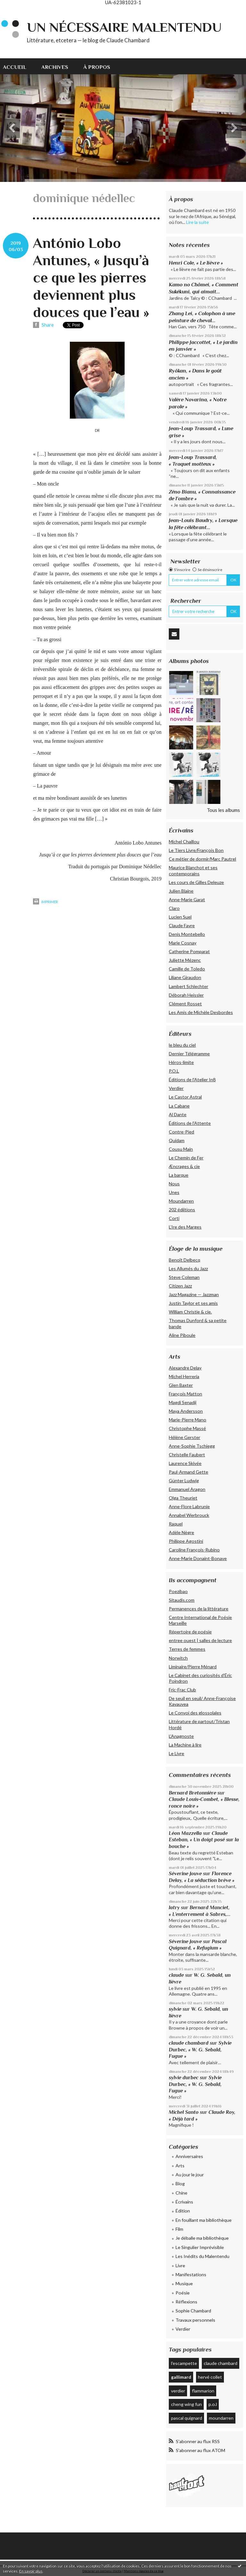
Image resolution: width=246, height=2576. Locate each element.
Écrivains (184, 2201)
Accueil (14, 67)
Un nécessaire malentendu (124, 27)
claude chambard (189, 2043)
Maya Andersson (186, 1411)
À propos (96, 67)
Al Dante (177, 1114)
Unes (174, 1192)
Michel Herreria (184, 1376)
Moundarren (181, 1201)
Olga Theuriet (183, 1498)
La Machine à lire (185, 1744)
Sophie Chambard (193, 2310)
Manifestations (191, 2274)
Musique (184, 2283)
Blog (180, 2183)
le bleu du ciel (182, 1045)
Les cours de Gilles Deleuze (196, 882)
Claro (174, 908)
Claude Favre (182, 925)
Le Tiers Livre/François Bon (196, 850)
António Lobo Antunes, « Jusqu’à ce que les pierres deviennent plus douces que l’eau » (91, 277)
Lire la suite (197, 222)
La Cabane (179, 1105)
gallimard (181, 2377)
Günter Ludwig (184, 1480)
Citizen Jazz (180, 1285)
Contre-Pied (181, 1131)
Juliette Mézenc (185, 960)
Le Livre (176, 1753)
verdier (178, 2390)
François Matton (185, 1393)
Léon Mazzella (185, 1833)
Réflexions (186, 2301)
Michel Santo (184, 2112)
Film (179, 2229)
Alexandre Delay (185, 1367)
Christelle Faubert (187, 1454)
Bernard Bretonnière (192, 1792)
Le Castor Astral (185, 1097)
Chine (181, 2193)
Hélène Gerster (184, 1437)
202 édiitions (182, 1209)
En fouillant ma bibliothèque (204, 2220)
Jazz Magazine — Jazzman (194, 1294)
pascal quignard (186, 2418)
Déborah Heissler (186, 995)
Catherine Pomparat (189, 951)
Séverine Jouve (185, 1873)
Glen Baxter (181, 1385)
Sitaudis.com (181, 1600)
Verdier (176, 1088)
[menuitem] (18, 66)
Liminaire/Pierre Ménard (193, 1666)
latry (174, 1907)
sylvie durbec (184, 2077)
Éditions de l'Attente (190, 1123)
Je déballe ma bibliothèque (202, 2238)
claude (176, 1975)
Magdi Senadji (182, 1402)
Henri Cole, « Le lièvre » (196, 263)
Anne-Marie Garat (187, 899)
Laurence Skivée (185, 1463)
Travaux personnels (195, 2320)
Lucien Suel (180, 917)
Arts (180, 2165)
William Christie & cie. (190, 1311)
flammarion (203, 2390)
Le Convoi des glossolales (195, 1712)
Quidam (176, 1140)
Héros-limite (181, 1062)
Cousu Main (181, 1149)
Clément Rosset (185, 1003)
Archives (54, 67)
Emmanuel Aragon (187, 1489)
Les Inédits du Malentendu (202, 2256)
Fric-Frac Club (182, 1689)
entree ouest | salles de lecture (200, 1640)
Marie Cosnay (182, 942)
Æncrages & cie (184, 1166)
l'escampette (184, 2363)
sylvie (175, 2009)
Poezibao (178, 1591)
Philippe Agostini (186, 1541)
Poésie (183, 2292)
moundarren (221, 2418)
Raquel (176, 1523)
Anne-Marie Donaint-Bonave (198, 1558)
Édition (183, 2210)
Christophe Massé (187, 1428)
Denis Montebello (187, 934)
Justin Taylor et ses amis (193, 1303)
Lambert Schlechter (188, 986)
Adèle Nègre (181, 1532)
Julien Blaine (181, 891)
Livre (180, 2265)
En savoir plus (31, 2571)
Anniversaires (189, 2156)
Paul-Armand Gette (188, 1472)
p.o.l (213, 2404)
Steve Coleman (184, 1277)
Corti (174, 1218)
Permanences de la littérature (198, 1608)
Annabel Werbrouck (189, 1515)
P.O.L (174, 1071)
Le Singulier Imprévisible (200, 2247)
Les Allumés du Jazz (188, 1268)
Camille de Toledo (187, 968)
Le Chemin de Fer (186, 1157)
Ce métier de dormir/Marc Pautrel (202, 859)
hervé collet (210, 2377)
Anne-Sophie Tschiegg (192, 1446)
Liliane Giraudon (185, 977)
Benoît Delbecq (184, 1260)
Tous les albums (223, 810)
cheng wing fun (186, 2404)
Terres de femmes (187, 1649)
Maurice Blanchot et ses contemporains (193, 870)
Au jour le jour (190, 2174)
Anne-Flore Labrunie (189, 1506)
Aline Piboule (182, 1335)
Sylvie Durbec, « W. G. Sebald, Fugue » (200, 2049)
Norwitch (178, 1658)
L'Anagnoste (181, 1736)
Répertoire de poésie (190, 1631)
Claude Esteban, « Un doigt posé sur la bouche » (204, 1839)
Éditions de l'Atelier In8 (192, 1079)
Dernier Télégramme (189, 1053)
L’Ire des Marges (185, 1227)
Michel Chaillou (184, 841)
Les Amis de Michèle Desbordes (201, 1012)
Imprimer (45, 902)
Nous (174, 1183)
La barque (178, 1175)
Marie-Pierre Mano (187, 1419)
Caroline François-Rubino (194, 1549)
